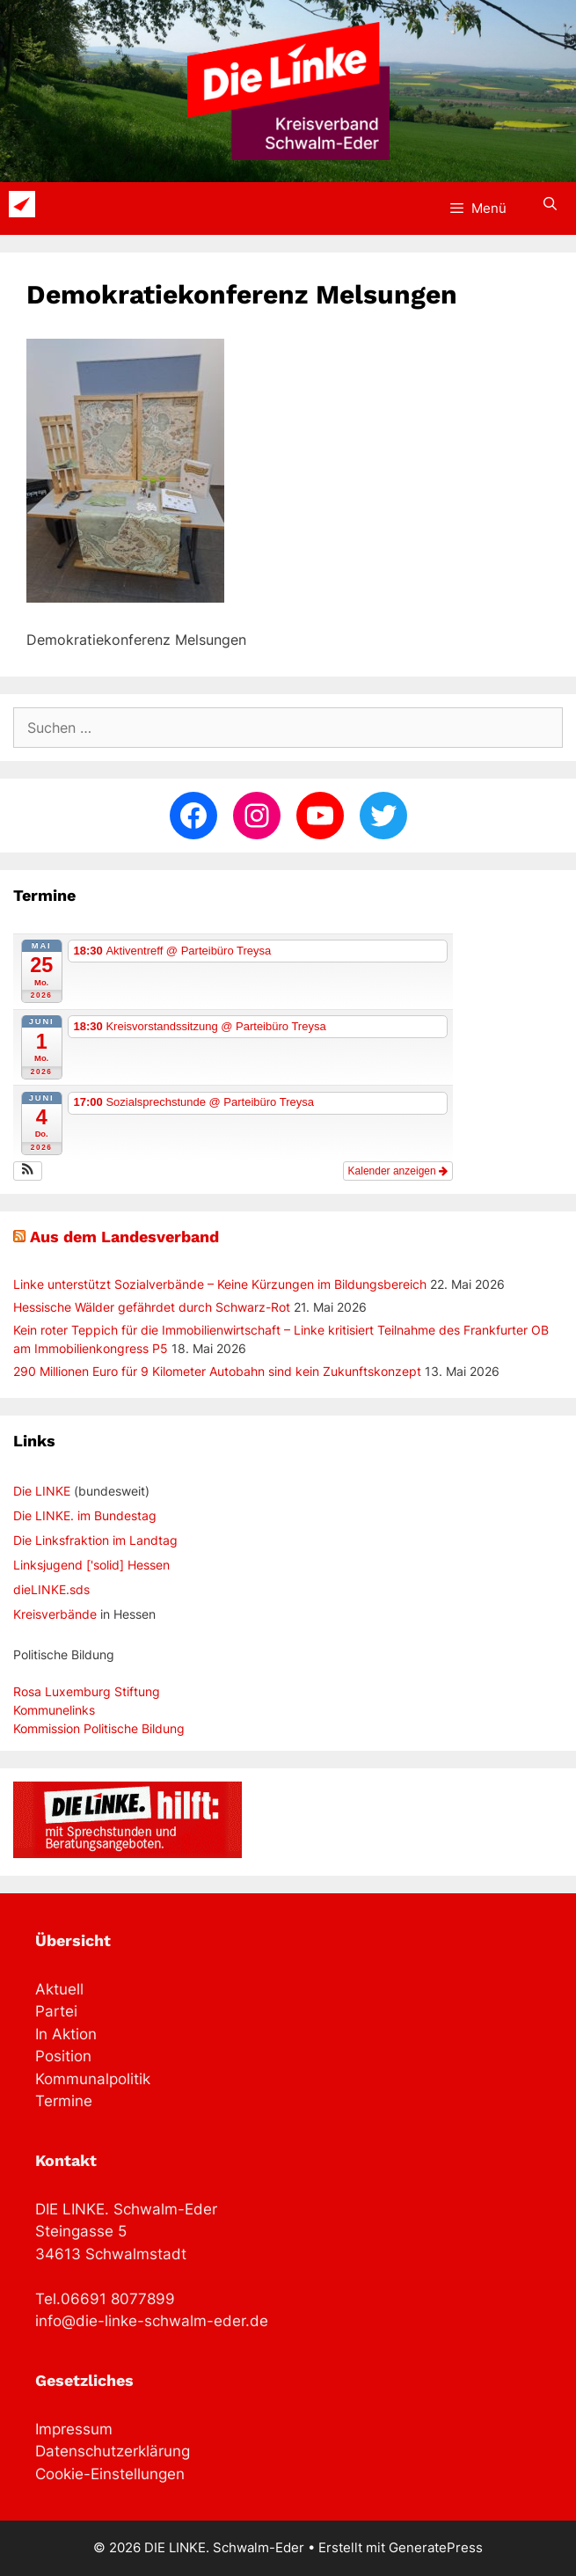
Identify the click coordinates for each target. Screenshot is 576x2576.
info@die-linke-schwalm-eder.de (151, 2321)
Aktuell (59, 1989)
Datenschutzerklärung (112, 2451)
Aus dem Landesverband (124, 1236)
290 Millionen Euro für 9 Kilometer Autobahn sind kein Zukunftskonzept (217, 1371)
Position (63, 2056)
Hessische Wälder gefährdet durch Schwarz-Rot (151, 1306)
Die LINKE (41, 1490)
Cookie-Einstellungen (110, 2474)
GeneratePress (436, 2547)
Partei (56, 2011)
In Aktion (66, 2034)
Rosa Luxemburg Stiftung (86, 1691)
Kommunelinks (54, 1709)
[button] (27, 1171)
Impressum (74, 2429)
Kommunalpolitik (92, 2079)
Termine (63, 2101)
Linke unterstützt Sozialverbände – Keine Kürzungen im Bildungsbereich (220, 1284)
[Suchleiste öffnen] (550, 204)
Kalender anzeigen (398, 1171)
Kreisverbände (55, 1613)
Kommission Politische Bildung (99, 1728)
